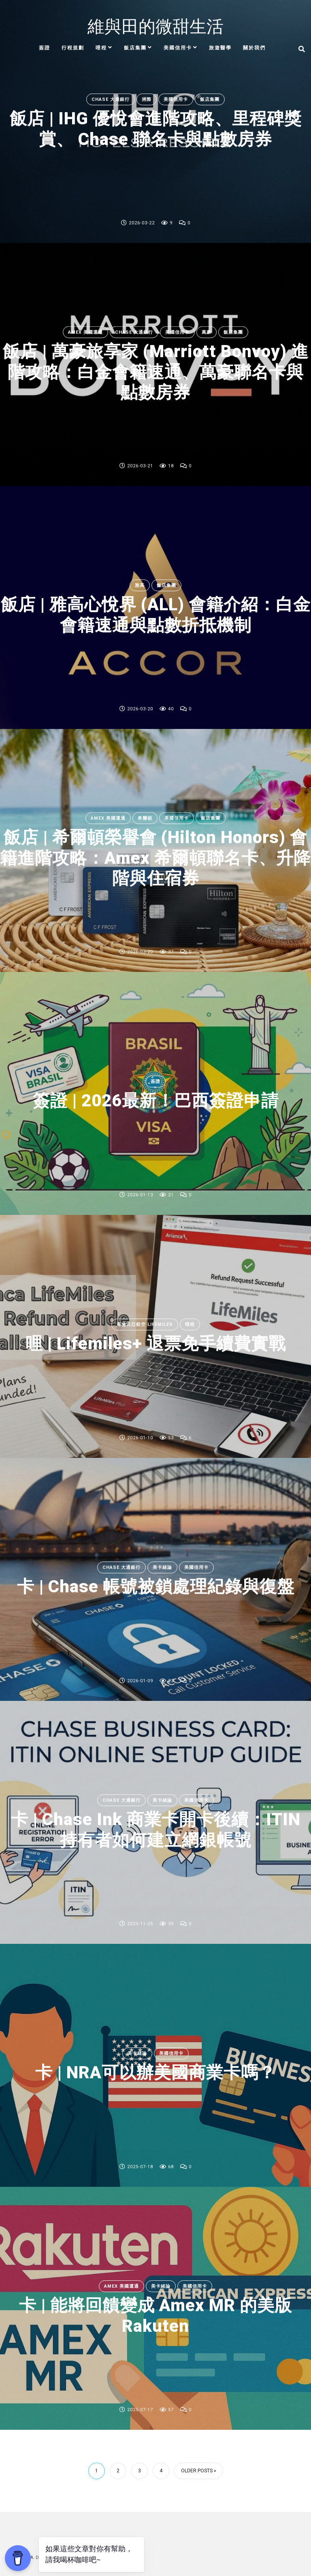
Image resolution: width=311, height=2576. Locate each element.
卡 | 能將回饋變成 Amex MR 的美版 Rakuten (155, 2315)
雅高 (140, 585)
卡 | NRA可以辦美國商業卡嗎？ (155, 2073)
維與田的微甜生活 (155, 26)
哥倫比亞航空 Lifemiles (145, 1324)
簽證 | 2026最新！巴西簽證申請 (156, 1101)
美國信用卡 (178, 48)
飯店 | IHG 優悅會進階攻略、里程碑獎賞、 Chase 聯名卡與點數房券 (156, 129)
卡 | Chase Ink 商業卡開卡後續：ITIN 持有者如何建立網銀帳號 (155, 1829)
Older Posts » (198, 2471)
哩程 (101, 48)
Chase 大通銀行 (111, 99)
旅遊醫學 (220, 48)
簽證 (44, 48)
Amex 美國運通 (85, 332)
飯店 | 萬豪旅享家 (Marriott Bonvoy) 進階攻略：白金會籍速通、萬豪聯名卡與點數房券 (156, 371)
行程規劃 (73, 48)
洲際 (146, 99)
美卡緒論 (162, 1567)
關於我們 (254, 48)
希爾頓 (145, 818)
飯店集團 (135, 48)
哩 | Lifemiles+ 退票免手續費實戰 (156, 1344)
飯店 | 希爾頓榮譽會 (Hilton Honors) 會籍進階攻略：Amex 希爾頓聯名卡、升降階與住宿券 (155, 857)
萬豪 (206, 332)
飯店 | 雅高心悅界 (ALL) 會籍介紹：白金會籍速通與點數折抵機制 (156, 614)
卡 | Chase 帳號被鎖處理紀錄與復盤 (155, 1587)
